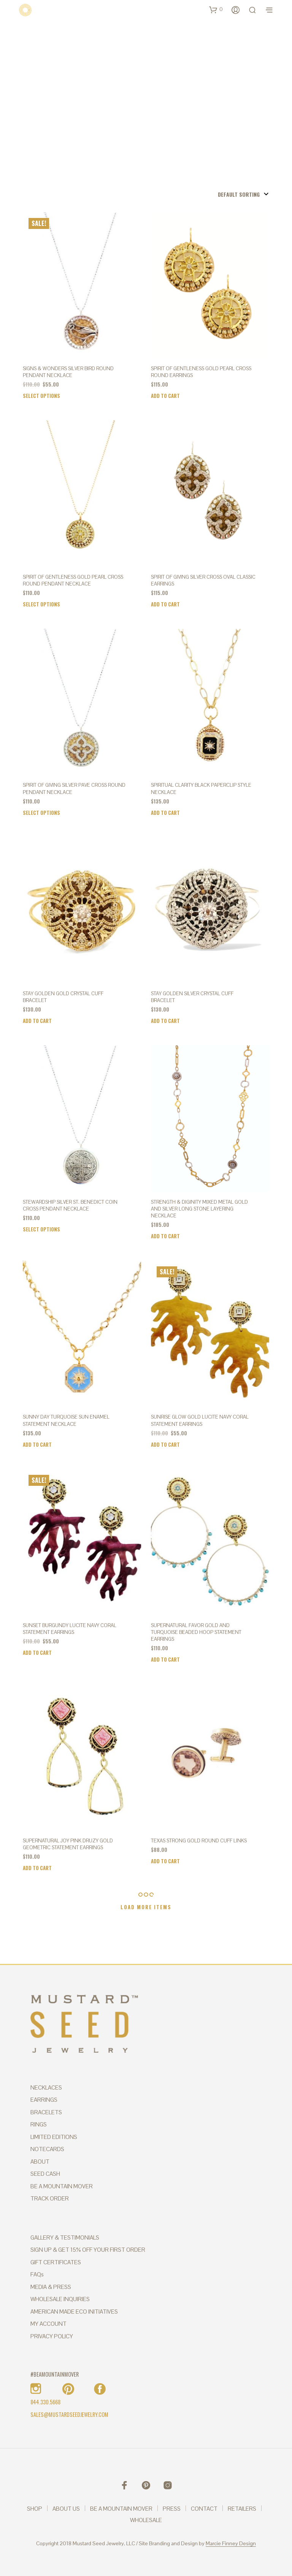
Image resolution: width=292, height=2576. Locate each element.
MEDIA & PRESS (50, 2286)
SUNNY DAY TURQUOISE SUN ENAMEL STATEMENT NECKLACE (66, 1420)
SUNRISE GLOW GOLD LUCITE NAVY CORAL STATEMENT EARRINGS (200, 1420)
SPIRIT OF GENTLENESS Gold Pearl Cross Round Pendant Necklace (73, 580)
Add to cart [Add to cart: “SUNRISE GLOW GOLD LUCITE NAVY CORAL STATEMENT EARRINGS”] (165, 1444)
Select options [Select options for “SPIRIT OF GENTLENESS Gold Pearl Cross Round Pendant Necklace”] (41, 604)
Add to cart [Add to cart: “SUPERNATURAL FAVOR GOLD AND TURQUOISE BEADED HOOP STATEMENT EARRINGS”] (165, 1659)
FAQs (37, 2274)
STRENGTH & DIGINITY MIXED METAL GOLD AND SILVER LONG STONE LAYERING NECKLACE (199, 1209)
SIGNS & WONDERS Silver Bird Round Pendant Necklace (68, 372)
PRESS (172, 2508)
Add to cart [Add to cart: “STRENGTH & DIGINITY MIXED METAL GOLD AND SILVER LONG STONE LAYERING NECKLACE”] (165, 1236)
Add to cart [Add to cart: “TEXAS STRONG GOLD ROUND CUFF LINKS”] (165, 1861)
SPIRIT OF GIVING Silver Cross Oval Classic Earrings (203, 580)
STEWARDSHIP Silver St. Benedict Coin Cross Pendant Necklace (70, 1205)
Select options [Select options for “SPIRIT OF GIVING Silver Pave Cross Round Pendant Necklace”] (41, 812)
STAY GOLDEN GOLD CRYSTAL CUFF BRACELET (63, 997)
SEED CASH (45, 2173)
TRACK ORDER (49, 2198)
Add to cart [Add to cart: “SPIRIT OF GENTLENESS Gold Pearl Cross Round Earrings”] (165, 395)
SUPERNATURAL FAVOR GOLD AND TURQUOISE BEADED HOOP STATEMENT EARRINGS (196, 1632)
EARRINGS (43, 2099)
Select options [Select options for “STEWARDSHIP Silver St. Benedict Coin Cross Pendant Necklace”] (41, 1229)
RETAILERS (242, 2508)
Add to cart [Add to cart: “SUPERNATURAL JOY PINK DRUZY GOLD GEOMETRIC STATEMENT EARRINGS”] (37, 1868)
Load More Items (146, 1907)
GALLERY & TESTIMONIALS (64, 2237)
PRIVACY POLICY (51, 2336)
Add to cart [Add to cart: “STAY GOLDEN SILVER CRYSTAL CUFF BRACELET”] (165, 1020)
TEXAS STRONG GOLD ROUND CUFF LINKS (199, 1840)
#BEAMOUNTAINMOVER (54, 2374)
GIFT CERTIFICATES (55, 2262)
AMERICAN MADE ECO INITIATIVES (74, 2311)
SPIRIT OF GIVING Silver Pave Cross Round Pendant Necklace (74, 788)
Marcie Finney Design (231, 2544)
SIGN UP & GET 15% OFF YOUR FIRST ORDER (87, 2249)
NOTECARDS (47, 2149)
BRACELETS (46, 2112)
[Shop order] (228, 194)
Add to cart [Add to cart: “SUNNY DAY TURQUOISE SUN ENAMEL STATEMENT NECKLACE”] (37, 1444)
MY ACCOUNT (48, 2323)
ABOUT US (66, 2508)
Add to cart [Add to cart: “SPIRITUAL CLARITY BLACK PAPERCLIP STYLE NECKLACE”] (165, 812)
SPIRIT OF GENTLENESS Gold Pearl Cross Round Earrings (201, 372)
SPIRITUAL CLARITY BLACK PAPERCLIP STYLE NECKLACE (201, 788)
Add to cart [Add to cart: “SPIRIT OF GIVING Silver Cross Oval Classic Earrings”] (165, 604)
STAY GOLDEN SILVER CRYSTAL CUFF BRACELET (192, 997)
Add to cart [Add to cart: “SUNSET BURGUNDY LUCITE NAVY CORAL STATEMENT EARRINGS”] (37, 1652)
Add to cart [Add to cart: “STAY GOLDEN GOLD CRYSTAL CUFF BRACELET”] (37, 1020)
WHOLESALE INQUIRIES (60, 2299)
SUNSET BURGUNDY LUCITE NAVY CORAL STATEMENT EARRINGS (69, 1628)
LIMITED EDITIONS (53, 2136)
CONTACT (204, 2508)
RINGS (38, 2124)
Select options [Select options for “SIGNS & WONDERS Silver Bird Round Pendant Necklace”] (41, 395)
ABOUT (39, 2161)
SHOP (34, 2508)
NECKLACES (46, 2087)
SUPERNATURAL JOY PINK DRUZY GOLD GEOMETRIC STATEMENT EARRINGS (68, 1844)
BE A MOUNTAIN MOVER (61, 2186)
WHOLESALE (146, 2520)
